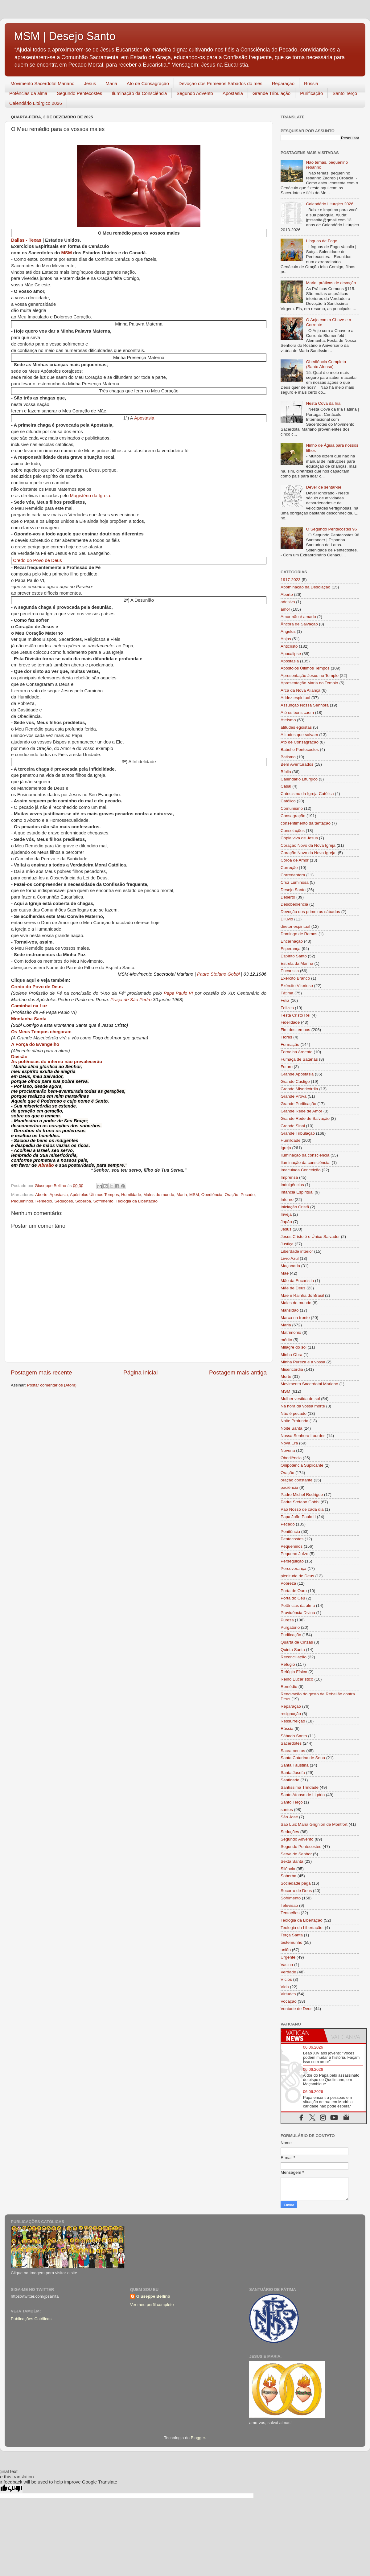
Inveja (286, 1214)
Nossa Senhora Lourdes (303, 1435)
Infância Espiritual (297, 1192)
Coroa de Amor (295, 860)
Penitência (290, 1531)
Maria (111, 83)
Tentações (290, 1912)
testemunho (291, 1942)
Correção (289, 867)
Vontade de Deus (297, 2008)
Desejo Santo (293, 889)
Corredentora (293, 875)
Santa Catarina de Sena (303, 1757)
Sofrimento (103, 1201)
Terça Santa (292, 1935)
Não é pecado (293, 1413)
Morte (286, 1376)
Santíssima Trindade (300, 1787)
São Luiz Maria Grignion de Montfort (314, 1824)
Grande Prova (293, 1096)
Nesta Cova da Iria (323, 403)
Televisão (289, 1905)
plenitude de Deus (297, 1576)
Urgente (288, 1957)
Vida (285, 1986)
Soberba (83, 1201)
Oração (231, 1194)
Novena (288, 1450)
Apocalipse (291, 653)
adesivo (288, 602)
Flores (286, 1037)
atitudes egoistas (296, 727)
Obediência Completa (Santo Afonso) (326, 364)
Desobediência (294, 904)
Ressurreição (293, 1721)
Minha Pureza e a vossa (303, 1362)
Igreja (286, 1147)
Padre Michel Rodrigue (302, 1494)
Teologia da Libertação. (302, 1927)
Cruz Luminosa (295, 882)
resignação (291, 1713)
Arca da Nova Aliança (300, 690)
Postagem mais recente (41, 1372)
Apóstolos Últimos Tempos (94, 1194)
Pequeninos (22, 1201)
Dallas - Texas (26, 241)
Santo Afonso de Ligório (303, 1794)
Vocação (289, 2001)
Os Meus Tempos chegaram (41, 1031)
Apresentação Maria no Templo (309, 683)
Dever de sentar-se (323, 487)
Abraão (46, 1165)
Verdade (288, 1972)
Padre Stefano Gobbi (218, 974)
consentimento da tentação (306, 823)
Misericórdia (292, 1369)
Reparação (283, 83)
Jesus (90, 83)
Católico (288, 801)
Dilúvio (287, 919)
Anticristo (289, 646)
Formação (290, 1044)
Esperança (291, 948)
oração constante (297, 1480)
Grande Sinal (293, 1126)
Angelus (288, 631)
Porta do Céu (293, 1598)
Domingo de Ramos (299, 934)
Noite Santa (291, 1428)
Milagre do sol (293, 1347)
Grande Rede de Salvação (305, 1118)
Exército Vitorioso (297, 985)
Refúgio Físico (294, 1671)
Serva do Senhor (296, 1854)
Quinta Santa (293, 1649)
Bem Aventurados (297, 764)
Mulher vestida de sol (300, 1398)
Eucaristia (290, 971)
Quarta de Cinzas (297, 1642)
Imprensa (289, 1177)
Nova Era (289, 1443)
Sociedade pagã (296, 1883)
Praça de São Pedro (131, 1000)
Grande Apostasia (297, 1074)
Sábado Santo (294, 1736)
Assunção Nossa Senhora (305, 705)
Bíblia (286, 771)
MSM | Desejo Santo (64, 36)
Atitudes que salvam (299, 734)
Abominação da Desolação (305, 587)
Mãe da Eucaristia (297, 1280)
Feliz (285, 1000)
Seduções (63, 1201)
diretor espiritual (295, 926)
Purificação (311, 93)
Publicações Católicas (31, 2318)
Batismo (288, 757)
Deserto (288, 897)
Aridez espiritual (295, 697)
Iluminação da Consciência (139, 93)
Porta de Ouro (294, 1590)
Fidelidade (290, 1022)
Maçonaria (290, 1265)
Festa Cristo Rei (295, 1015)
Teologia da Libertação (137, 1201)
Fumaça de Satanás (299, 1059)
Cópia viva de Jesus (299, 838)
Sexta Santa (292, 1861)
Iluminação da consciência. (306, 1162)
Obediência (211, 1194)
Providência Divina (298, 1612)
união (286, 1949)
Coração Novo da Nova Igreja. (309, 852)
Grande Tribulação (271, 93)
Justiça (287, 1244)
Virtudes (288, 1994)
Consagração (293, 815)
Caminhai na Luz (29, 1005)
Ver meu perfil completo (152, 2304)
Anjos (286, 639)
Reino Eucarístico (297, 1679)
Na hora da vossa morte (303, 1406)
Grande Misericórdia (299, 1089)
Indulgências (292, 1184)
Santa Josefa (293, 1772)
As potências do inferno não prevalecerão (56, 1061)
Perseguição (292, 1561)
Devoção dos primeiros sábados (310, 911)
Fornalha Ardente (297, 1052)
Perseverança (293, 1568)
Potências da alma (28, 93)
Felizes (287, 1007)
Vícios (286, 1979)
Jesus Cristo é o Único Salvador (310, 1236)
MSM (66, 253)
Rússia (311, 83)
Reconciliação (293, 1657)
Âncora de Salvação (299, 624)
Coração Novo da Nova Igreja (308, 845)
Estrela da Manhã (297, 963)
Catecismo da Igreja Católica (307, 793)
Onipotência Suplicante (302, 1465)
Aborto (41, 1194)
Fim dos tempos (295, 1029)
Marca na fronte (295, 1317)
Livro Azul (290, 1258)
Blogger (198, 2437)
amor (285, 609)
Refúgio (288, 1664)
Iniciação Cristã (295, 1207)
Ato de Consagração (148, 83)
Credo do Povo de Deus (37, 560)
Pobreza (288, 1583)
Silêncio (288, 1868)
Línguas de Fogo (321, 241)
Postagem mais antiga (238, 1372)
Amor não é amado (298, 616)
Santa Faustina (295, 1765)
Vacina (287, 1964)
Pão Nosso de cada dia (302, 1509)
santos (287, 1809)
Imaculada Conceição (301, 1170)
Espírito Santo (294, 956)
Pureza (287, 1620)
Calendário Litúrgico (299, 779)
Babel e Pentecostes (300, 749)
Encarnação (292, 941)
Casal (286, 786)
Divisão (19, 1056)
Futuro (287, 1066)
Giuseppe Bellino (153, 2296)
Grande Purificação (298, 1103)
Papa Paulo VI (178, 994)
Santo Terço (344, 93)
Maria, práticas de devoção (331, 283)
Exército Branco (295, 978)
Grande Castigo (295, 1081)
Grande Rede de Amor (301, 1111)
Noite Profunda (294, 1421)
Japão (286, 1221)
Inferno (287, 1199)
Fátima (287, 993)
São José (289, 1817)
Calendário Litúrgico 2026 (35, 103)
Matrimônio (291, 1332)
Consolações (293, 830)
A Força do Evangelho (35, 1044)
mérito (286, 1339)
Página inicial (140, 1372)
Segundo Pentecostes (79, 93)
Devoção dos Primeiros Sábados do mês (220, 83)
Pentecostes (292, 1539)
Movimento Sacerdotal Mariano (42, 83)
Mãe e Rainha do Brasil (302, 1295)
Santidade (290, 1780)
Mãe (285, 1273)
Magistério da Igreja (90, 496)
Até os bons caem (297, 712)
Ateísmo (288, 720)
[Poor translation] (15, 2488)
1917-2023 (291, 579)
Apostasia (233, 93)
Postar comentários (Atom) (52, 1385)
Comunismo (292, 808)
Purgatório (290, 1627)
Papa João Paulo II (298, 1516)
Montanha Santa (29, 1018)
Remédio (43, 1201)
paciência (289, 1487)
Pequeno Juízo (294, 1553)
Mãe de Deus (293, 1288)
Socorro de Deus (296, 1890)
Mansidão (290, 1310)
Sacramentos (293, 1750)
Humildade (131, 1194)
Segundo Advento (194, 93)
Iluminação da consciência (305, 1155)
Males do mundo (158, 1194)
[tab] (302, 2035)
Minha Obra (291, 1354)
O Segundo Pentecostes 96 (331, 529)
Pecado (247, 1194)
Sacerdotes (291, 1743)
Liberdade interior (297, 1251)
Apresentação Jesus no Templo (310, 675)
